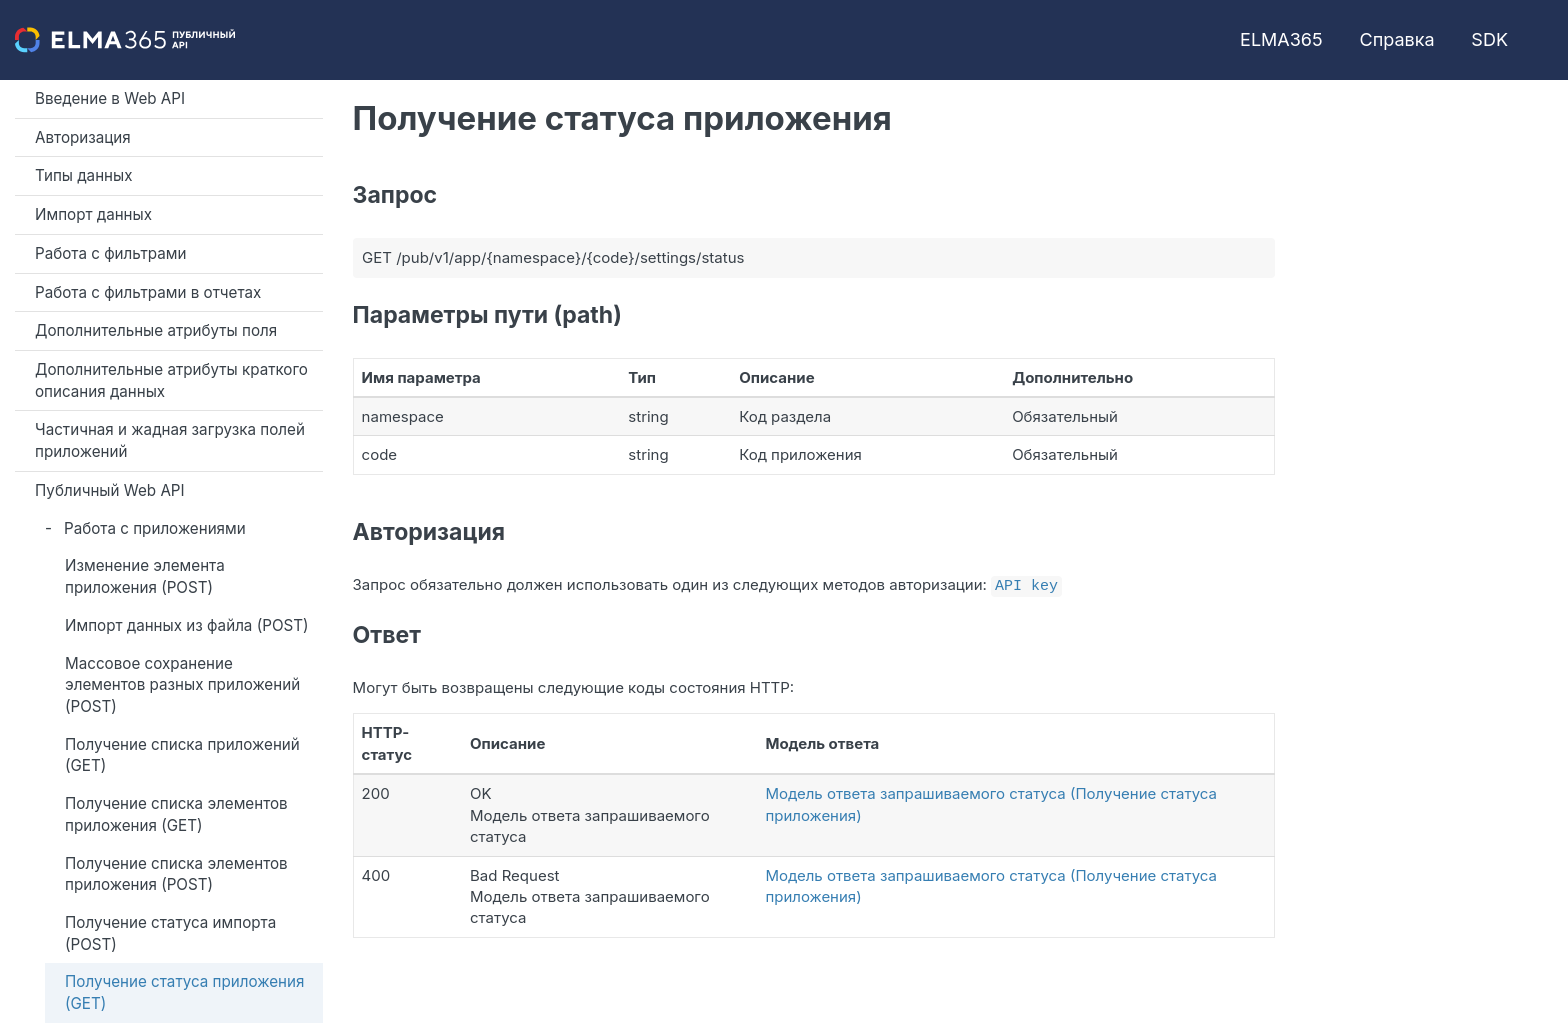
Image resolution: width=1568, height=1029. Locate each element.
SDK (1489, 39)
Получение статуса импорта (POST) (170, 933)
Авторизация (83, 137)
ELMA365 (1281, 39)
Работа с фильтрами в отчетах (148, 292)
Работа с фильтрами (110, 253)
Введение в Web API (110, 98)
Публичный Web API (110, 490)
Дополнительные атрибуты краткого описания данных (171, 380)
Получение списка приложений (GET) (182, 755)
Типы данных (84, 175)
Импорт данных (93, 214)
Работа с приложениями (155, 528)
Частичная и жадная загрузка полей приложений (170, 440)
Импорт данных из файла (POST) (187, 625)
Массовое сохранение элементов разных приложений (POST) (182, 685)
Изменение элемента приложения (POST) (145, 576)
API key (1026, 584)
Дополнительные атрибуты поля (156, 330)
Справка (1397, 39)
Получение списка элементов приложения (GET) (176, 814)
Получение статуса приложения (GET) (184, 992)
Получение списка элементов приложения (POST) (176, 874)
